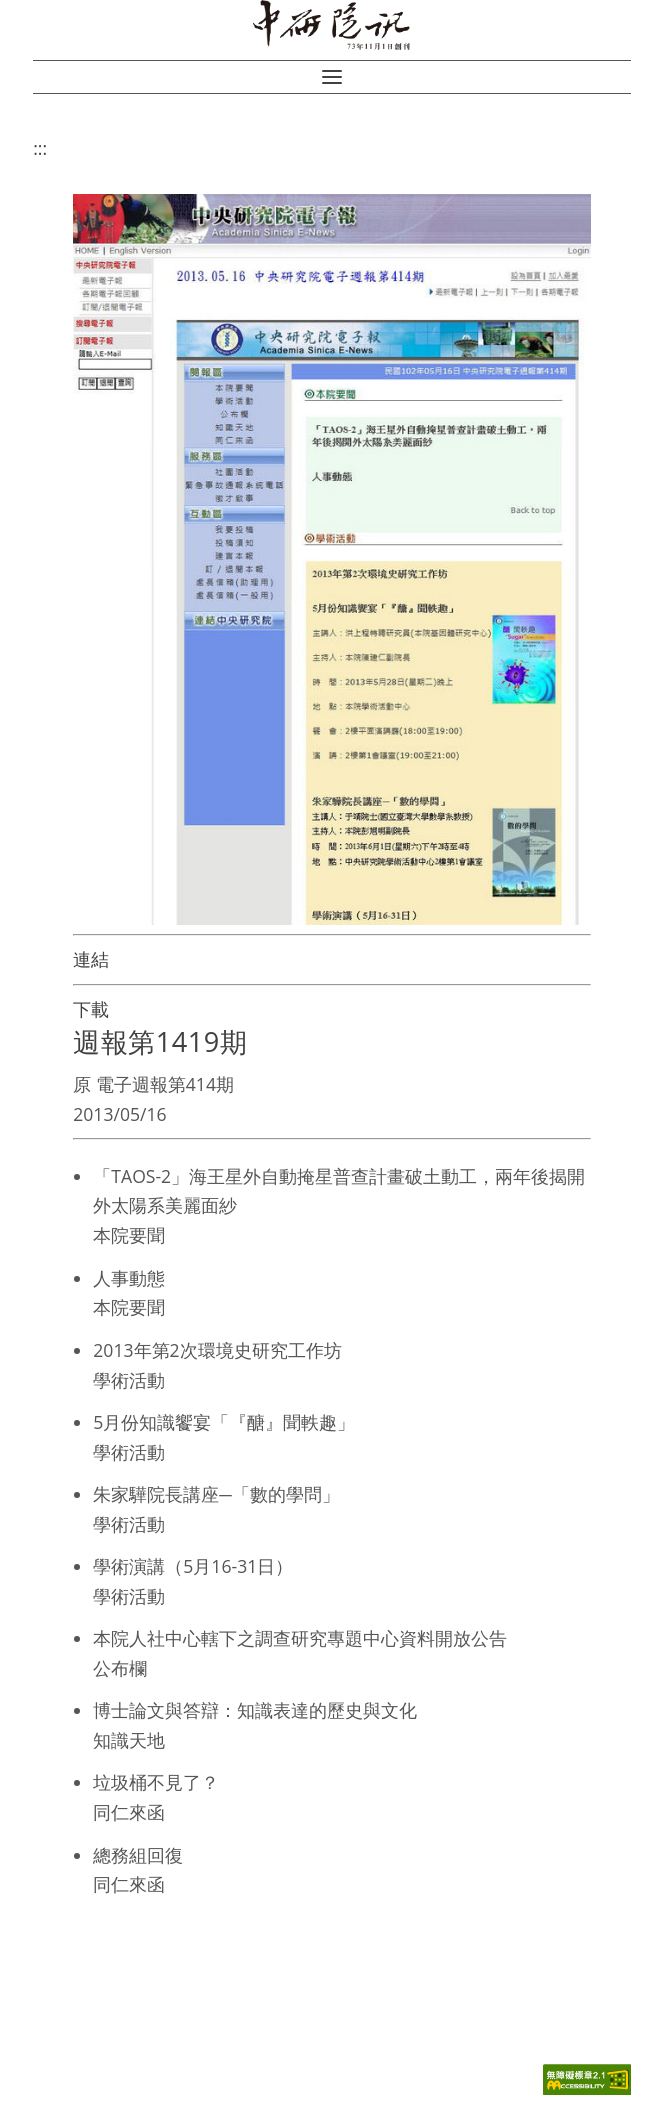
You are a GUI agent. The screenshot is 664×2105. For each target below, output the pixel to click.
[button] (332, 77)
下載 (91, 1009)
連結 (91, 959)
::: (40, 148)
